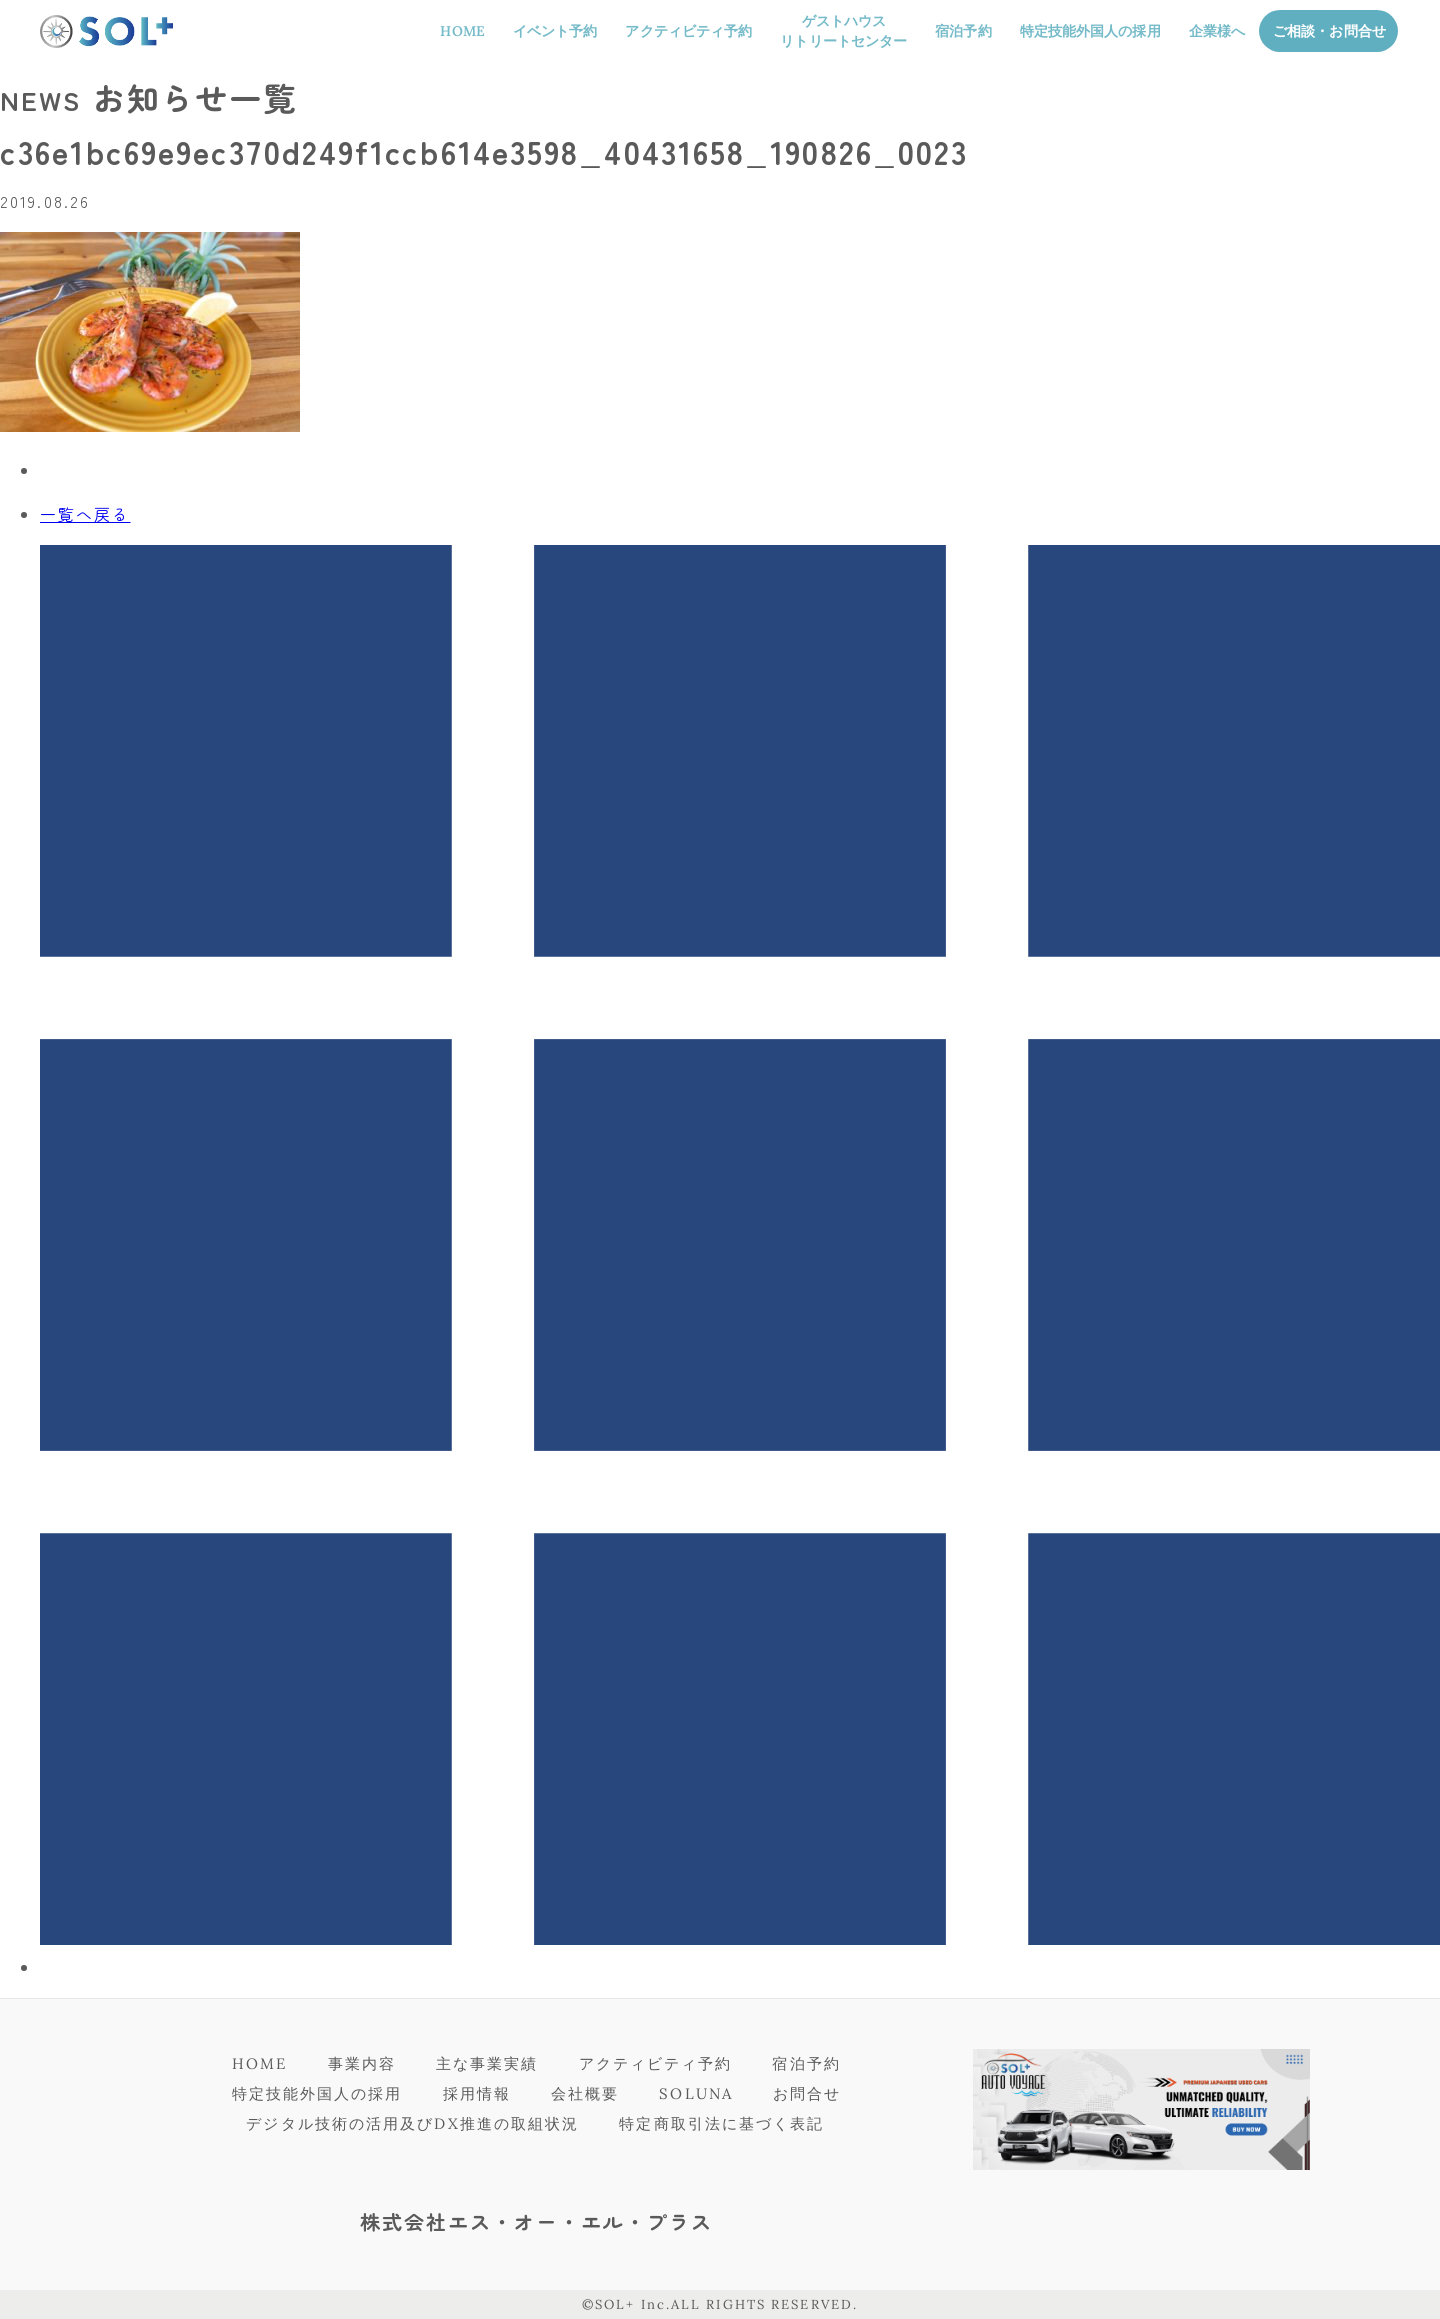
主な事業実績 (487, 2063)
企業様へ (1217, 31)
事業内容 (362, 2063)
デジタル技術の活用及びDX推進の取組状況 (412, 2123)
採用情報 (477, 2093)
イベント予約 (555, 31)
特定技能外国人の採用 (1090, 31)
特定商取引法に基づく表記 (721, 2123)
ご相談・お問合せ (1329, 31)
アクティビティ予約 (688, 31)
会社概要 (585, 2093)
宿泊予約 (963, 31)
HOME (462, 31)
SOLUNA (696, 2093)
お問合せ (807, 2093)
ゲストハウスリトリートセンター (843, 31)
